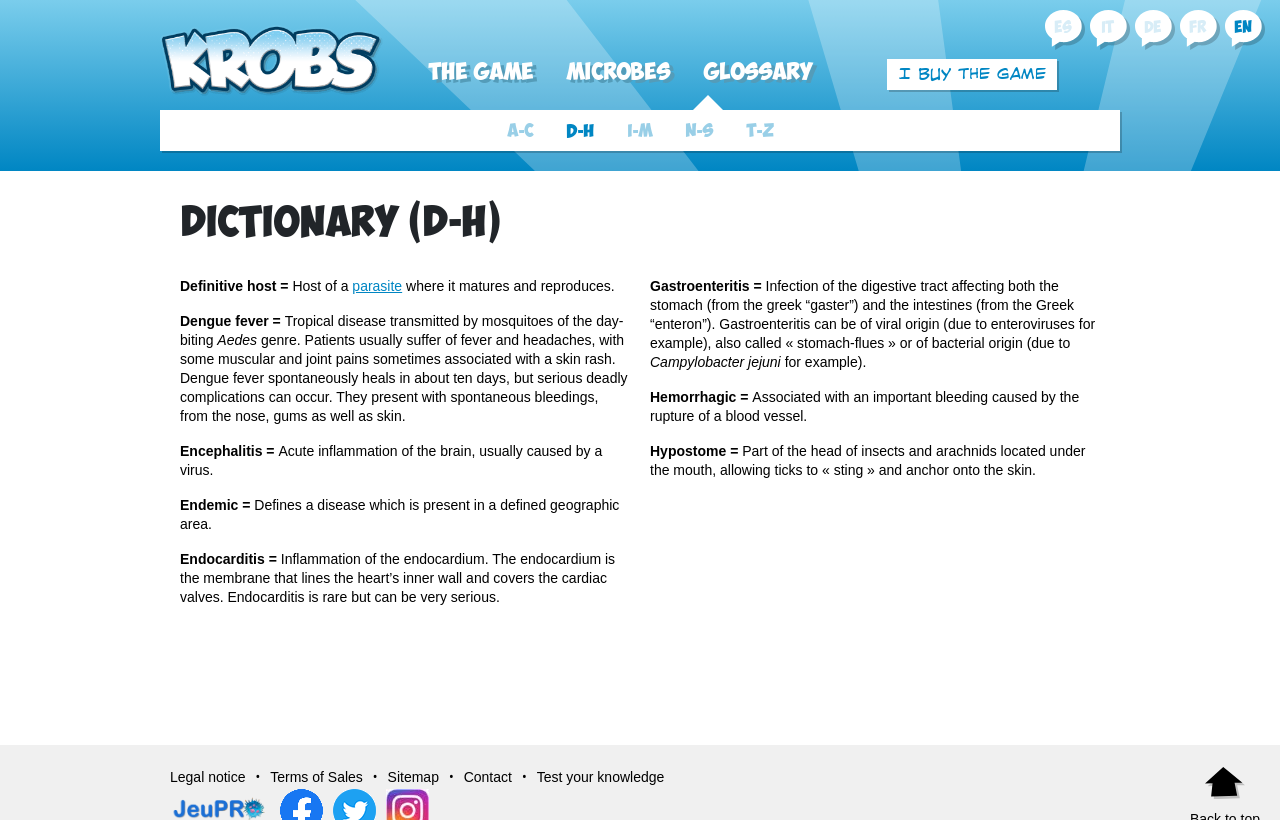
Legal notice (208, 777)
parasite (377, 286)
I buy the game (972, 73)
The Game (480, 72)
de (1152, 27)
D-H (580, 131)
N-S (699, 131)
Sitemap (413, 777)
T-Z (760, 131)
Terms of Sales (316, 777)
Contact (488, 777)
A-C (520, 131)
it (1107, 27)
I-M (639, 131)
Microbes (618, 72)
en (1243, 27)
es (1062, 27)
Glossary (758, 72)
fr (1197, 27)
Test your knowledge (601, 777)
